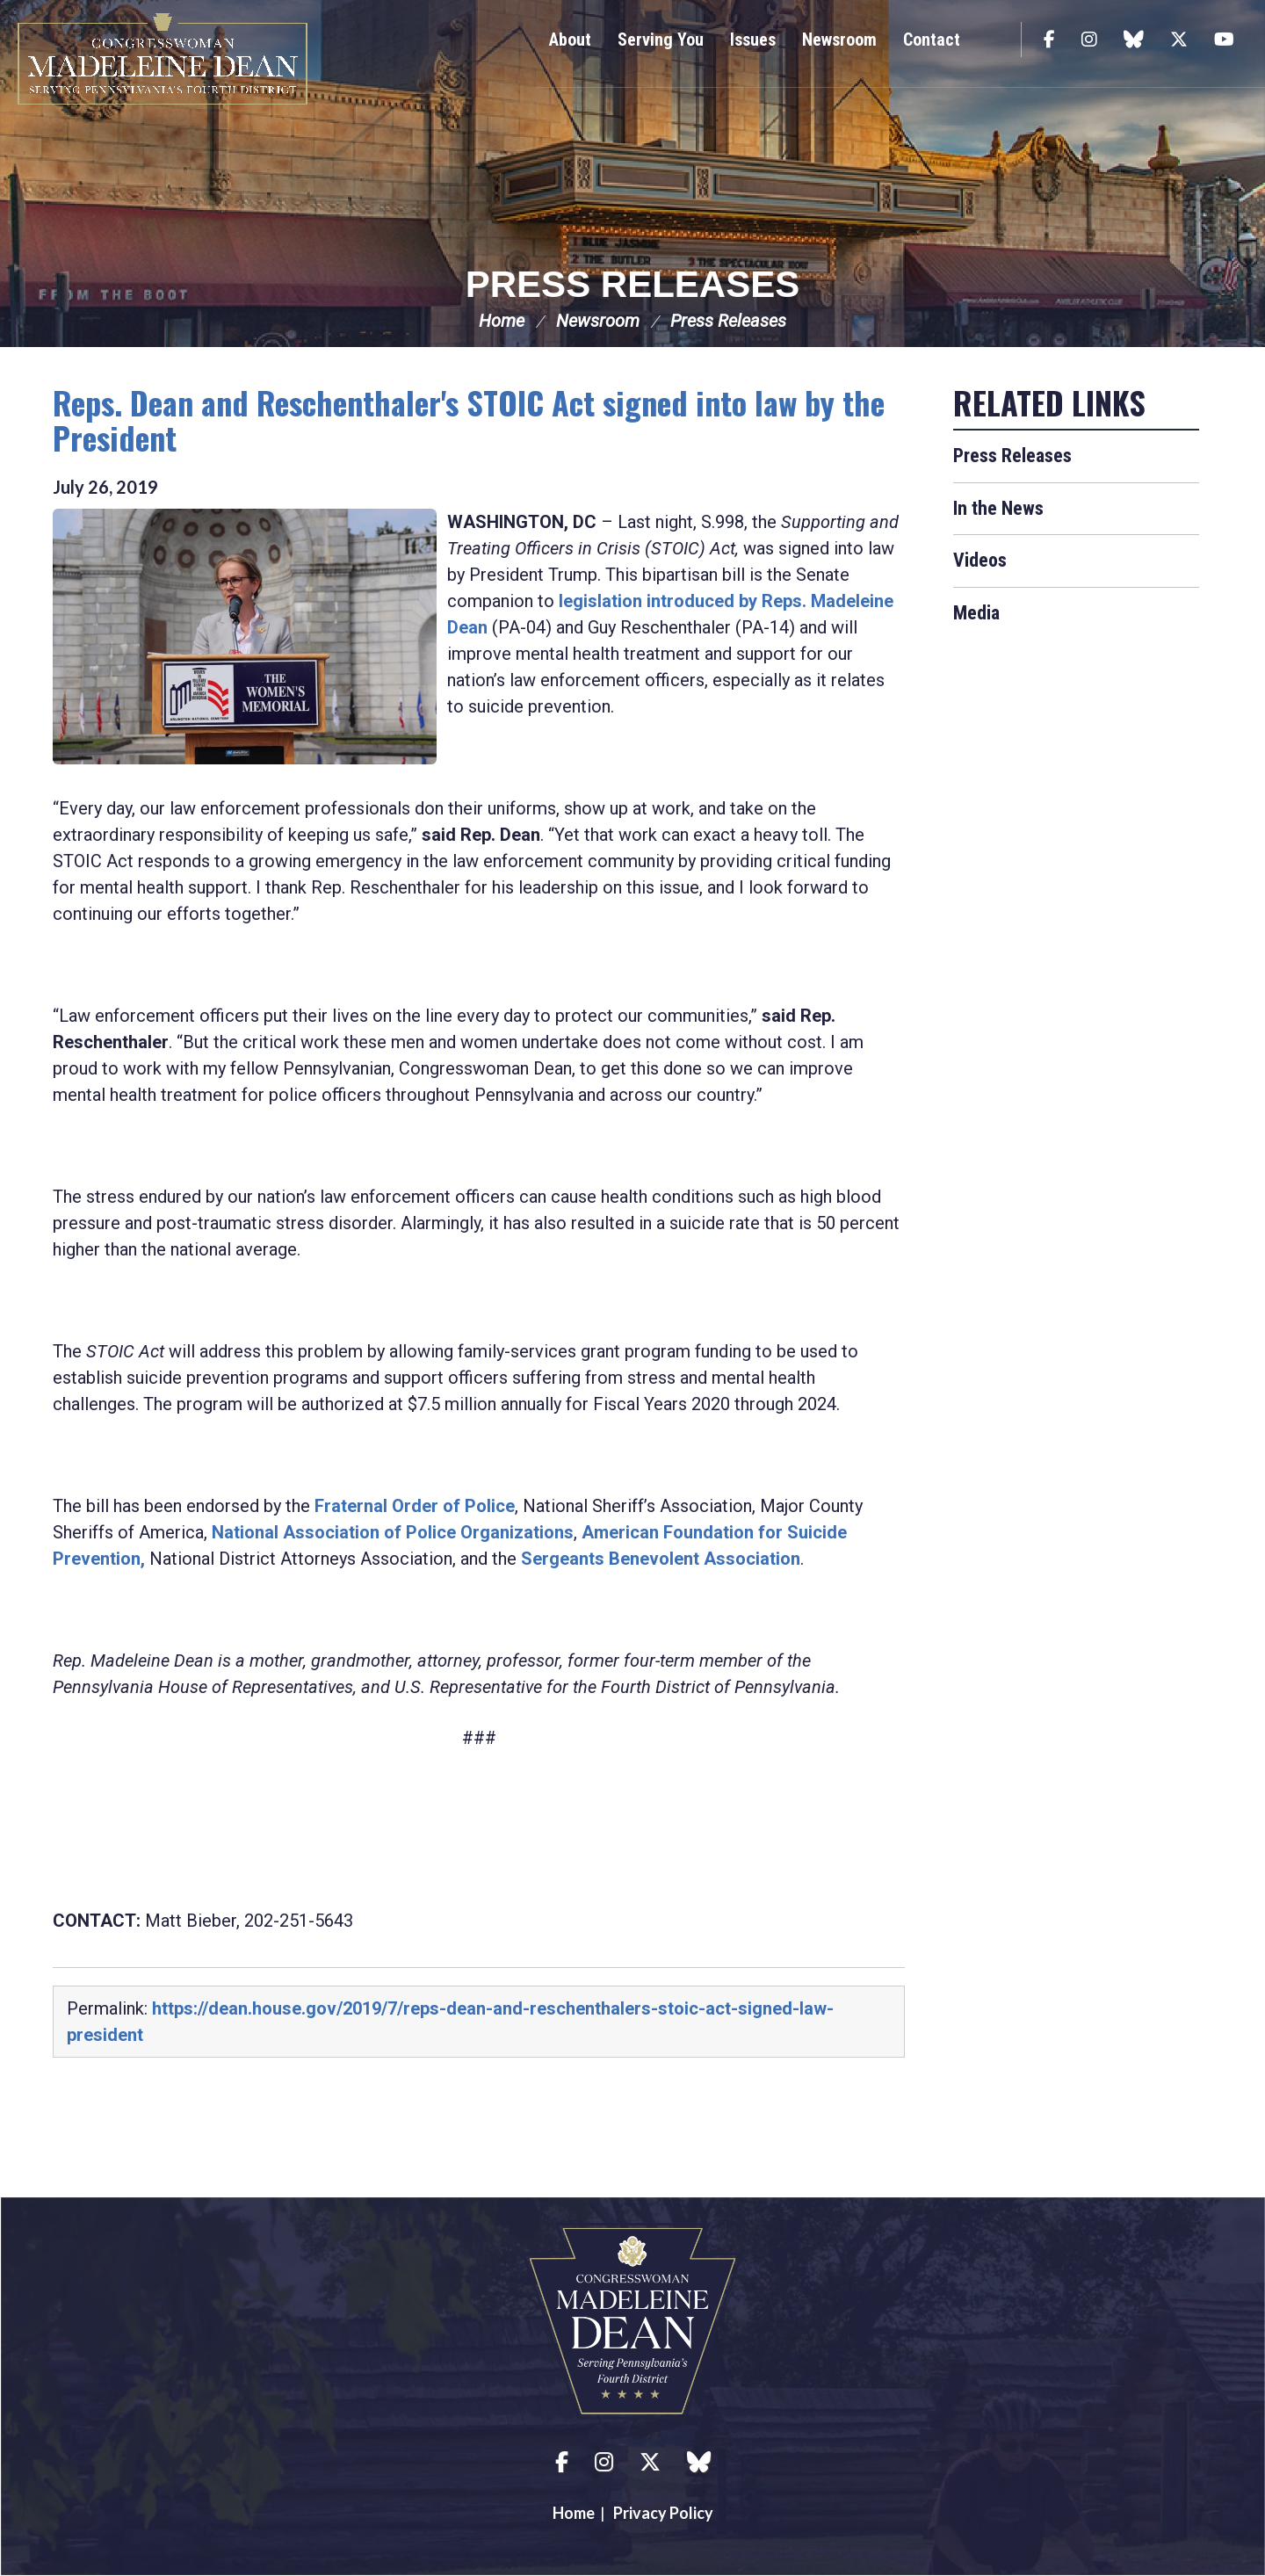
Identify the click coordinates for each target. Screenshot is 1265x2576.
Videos (980, 560)
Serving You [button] (661, 39)
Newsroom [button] (839, 39)
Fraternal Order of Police (414, 1505)
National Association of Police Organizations (393, 1532)
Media (976, 613)
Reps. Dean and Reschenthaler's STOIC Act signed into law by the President (469, 419)
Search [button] (997, 39)
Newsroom (598, 320)
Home (501, 320)
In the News (998, 508)
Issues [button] (753, 39)
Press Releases (632, 284)
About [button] (570, 39)
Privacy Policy (663, 2512)
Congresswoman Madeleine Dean (162, 59)
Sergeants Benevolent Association (660, 1558)
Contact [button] (931, 39)
